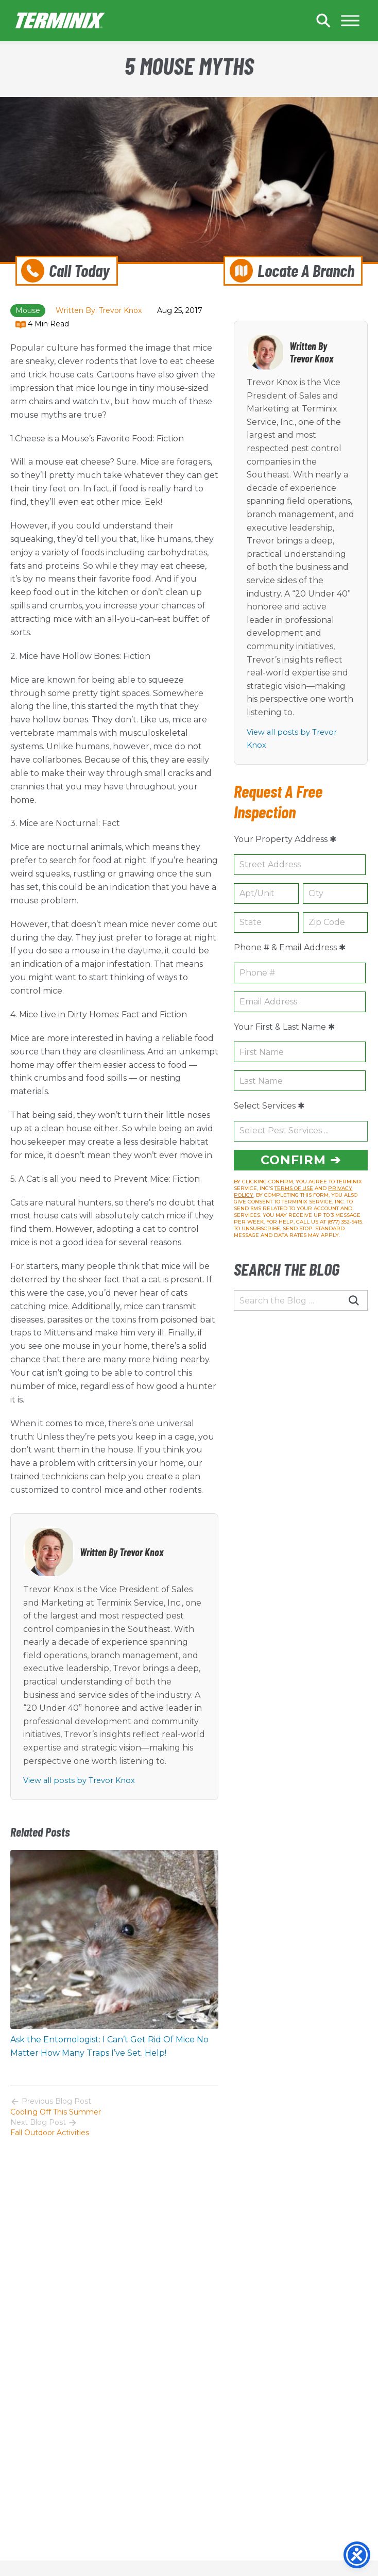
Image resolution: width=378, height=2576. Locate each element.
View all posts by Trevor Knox (79, 1780)
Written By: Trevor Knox (99, 310)
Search (323, 20)
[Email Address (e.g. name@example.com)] (300, 1002)
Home (60, 20)
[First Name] (300, 1052)
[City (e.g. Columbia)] (335, 893)
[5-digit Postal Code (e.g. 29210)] (335, 922)
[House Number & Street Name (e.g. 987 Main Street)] (300, 864)
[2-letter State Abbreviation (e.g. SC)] (266, 922)
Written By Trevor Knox (122, 1552)
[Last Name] (300, 1080)
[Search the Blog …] (301, 1300)
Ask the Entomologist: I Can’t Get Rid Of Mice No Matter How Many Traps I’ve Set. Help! (109, 2046)
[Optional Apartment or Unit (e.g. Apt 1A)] (266, 893)
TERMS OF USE (293, 1188)
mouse (27, 310)
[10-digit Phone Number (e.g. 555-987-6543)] (300, 973)
